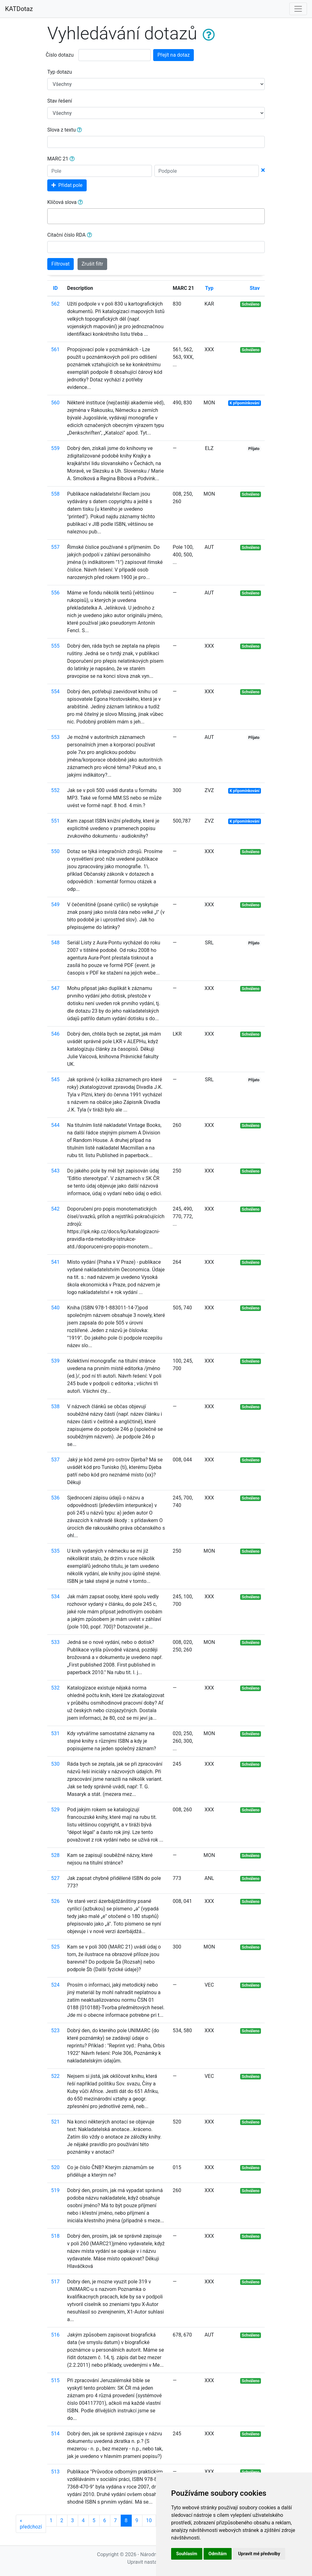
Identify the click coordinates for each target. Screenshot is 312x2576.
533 (55, 1642)
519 (55, 2190)
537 (55, 1460)
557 (55, 547)
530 (55, 1764)
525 (55, 1947)
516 (55, 2335)
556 (55, 593)
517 (55, 2282)
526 (55, 1901)
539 (55, 1361)
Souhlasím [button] (186, 2553)
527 (55, 1878)
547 (55, 988)
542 (55, 1209)
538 (55, 1406)
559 (55, 448)
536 (55, 1498)
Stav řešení (59, 101)
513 (55, 2472)
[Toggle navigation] (298, 9)
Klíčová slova (65, 202)
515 (55, 2380)
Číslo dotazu (59, 55)
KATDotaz (19, 9)
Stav (255, 288)
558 (55, 494)
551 (55, 821)
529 (55, 1810)
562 (55, 304)
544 (55, 1125)
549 (55, 905)
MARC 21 (61, 159)
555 (55, 646)
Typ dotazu (59, 72)
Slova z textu (64, 130)
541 (55, 1262)
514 (55, 2434)
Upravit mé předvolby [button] (259, 2553)
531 (55, 1733)
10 (149, 2520)
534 (55, 1597)
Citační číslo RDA (69, 235)
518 (55, 2236)
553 (55, 737)
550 (55, 851)
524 (55, 1985)
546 (55, 1034)
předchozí (31, 2523)
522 (55, 2076)
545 (55, 1080)
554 (55, 692)
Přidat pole (67, 185)
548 (55, 943)
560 (55, 403)
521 (55, 2122)
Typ (209, 288)
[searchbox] (52, 216)
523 (55, 2030)
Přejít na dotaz (173, 55)
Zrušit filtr (92, 264)
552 (55, 790)
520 (55, 2167)
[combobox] (156, 216)
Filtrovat (60, 264)
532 (55, 1688)
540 (55, 1308)
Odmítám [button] (218, 2553)
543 (55, 1171)
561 (55, 349)
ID (55, 288)
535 (55, 1551)
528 (55, 1855)
